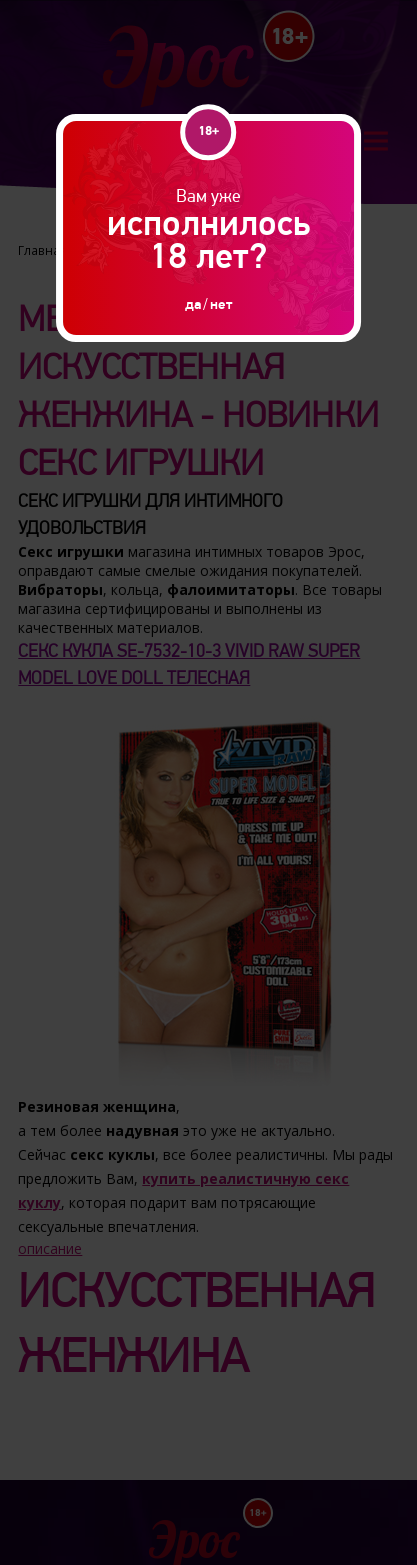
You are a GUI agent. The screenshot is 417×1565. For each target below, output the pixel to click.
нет (221, 304)
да (193, 304)
